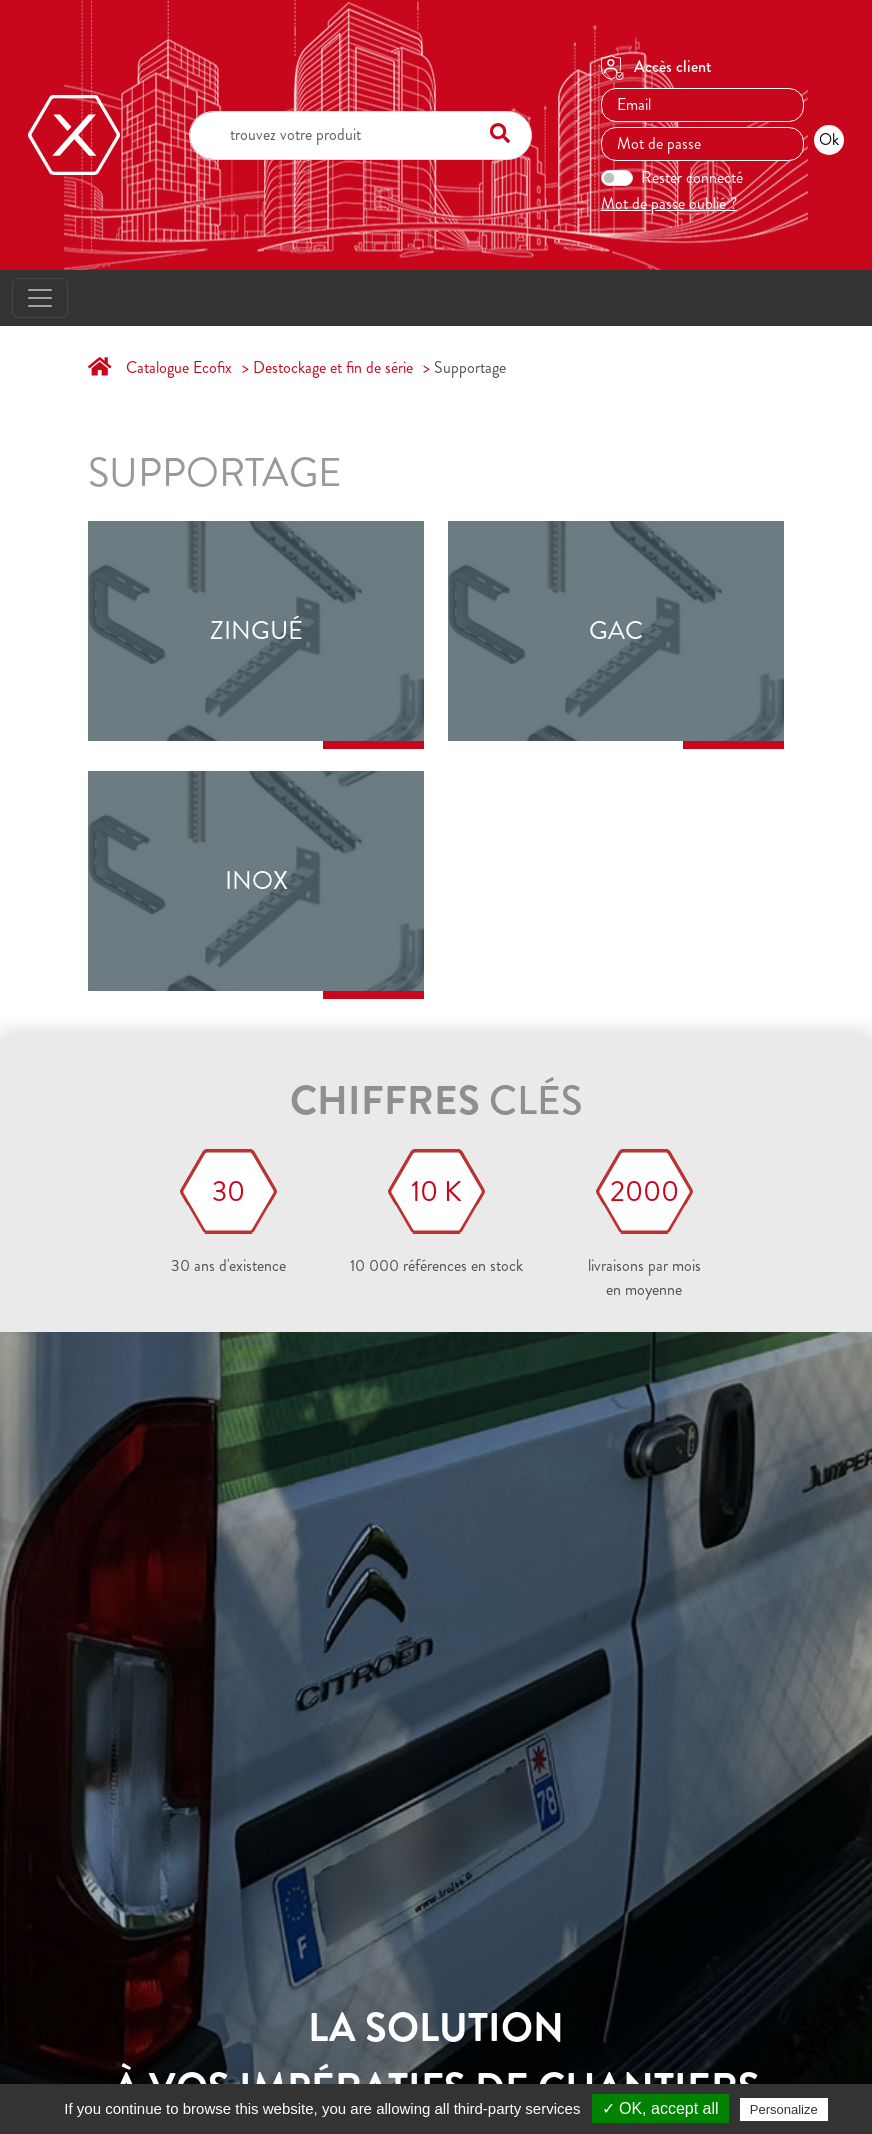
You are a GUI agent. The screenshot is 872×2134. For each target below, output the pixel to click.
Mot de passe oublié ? (669, 203)
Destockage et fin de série (333, 367)
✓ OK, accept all (660, 2108)
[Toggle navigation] (40, 298)
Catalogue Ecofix (179, 367)
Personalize (784, 2109)
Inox (256, 881)
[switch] (617, 178)
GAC (616, 631)
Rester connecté (692, 177)
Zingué (256, 631)
